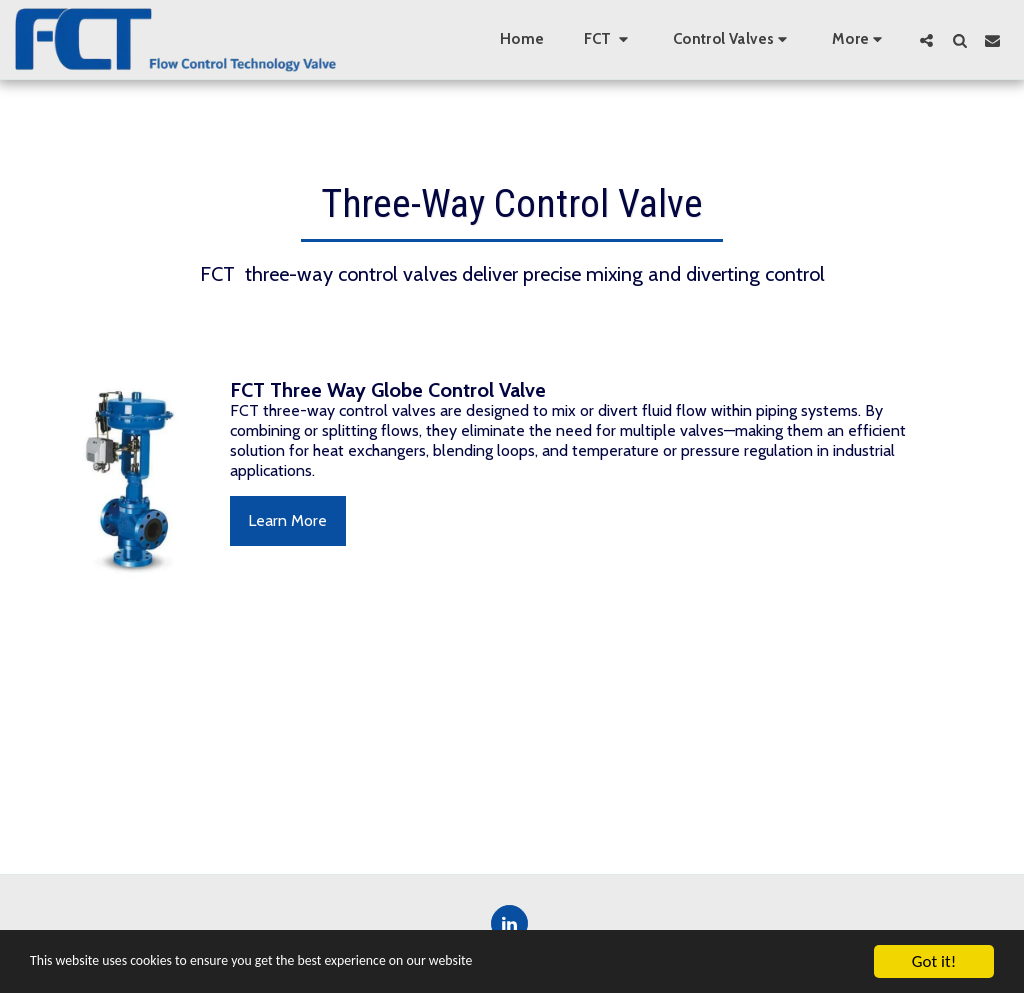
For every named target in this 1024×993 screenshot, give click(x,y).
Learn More (287, 520)
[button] (609, 40)
